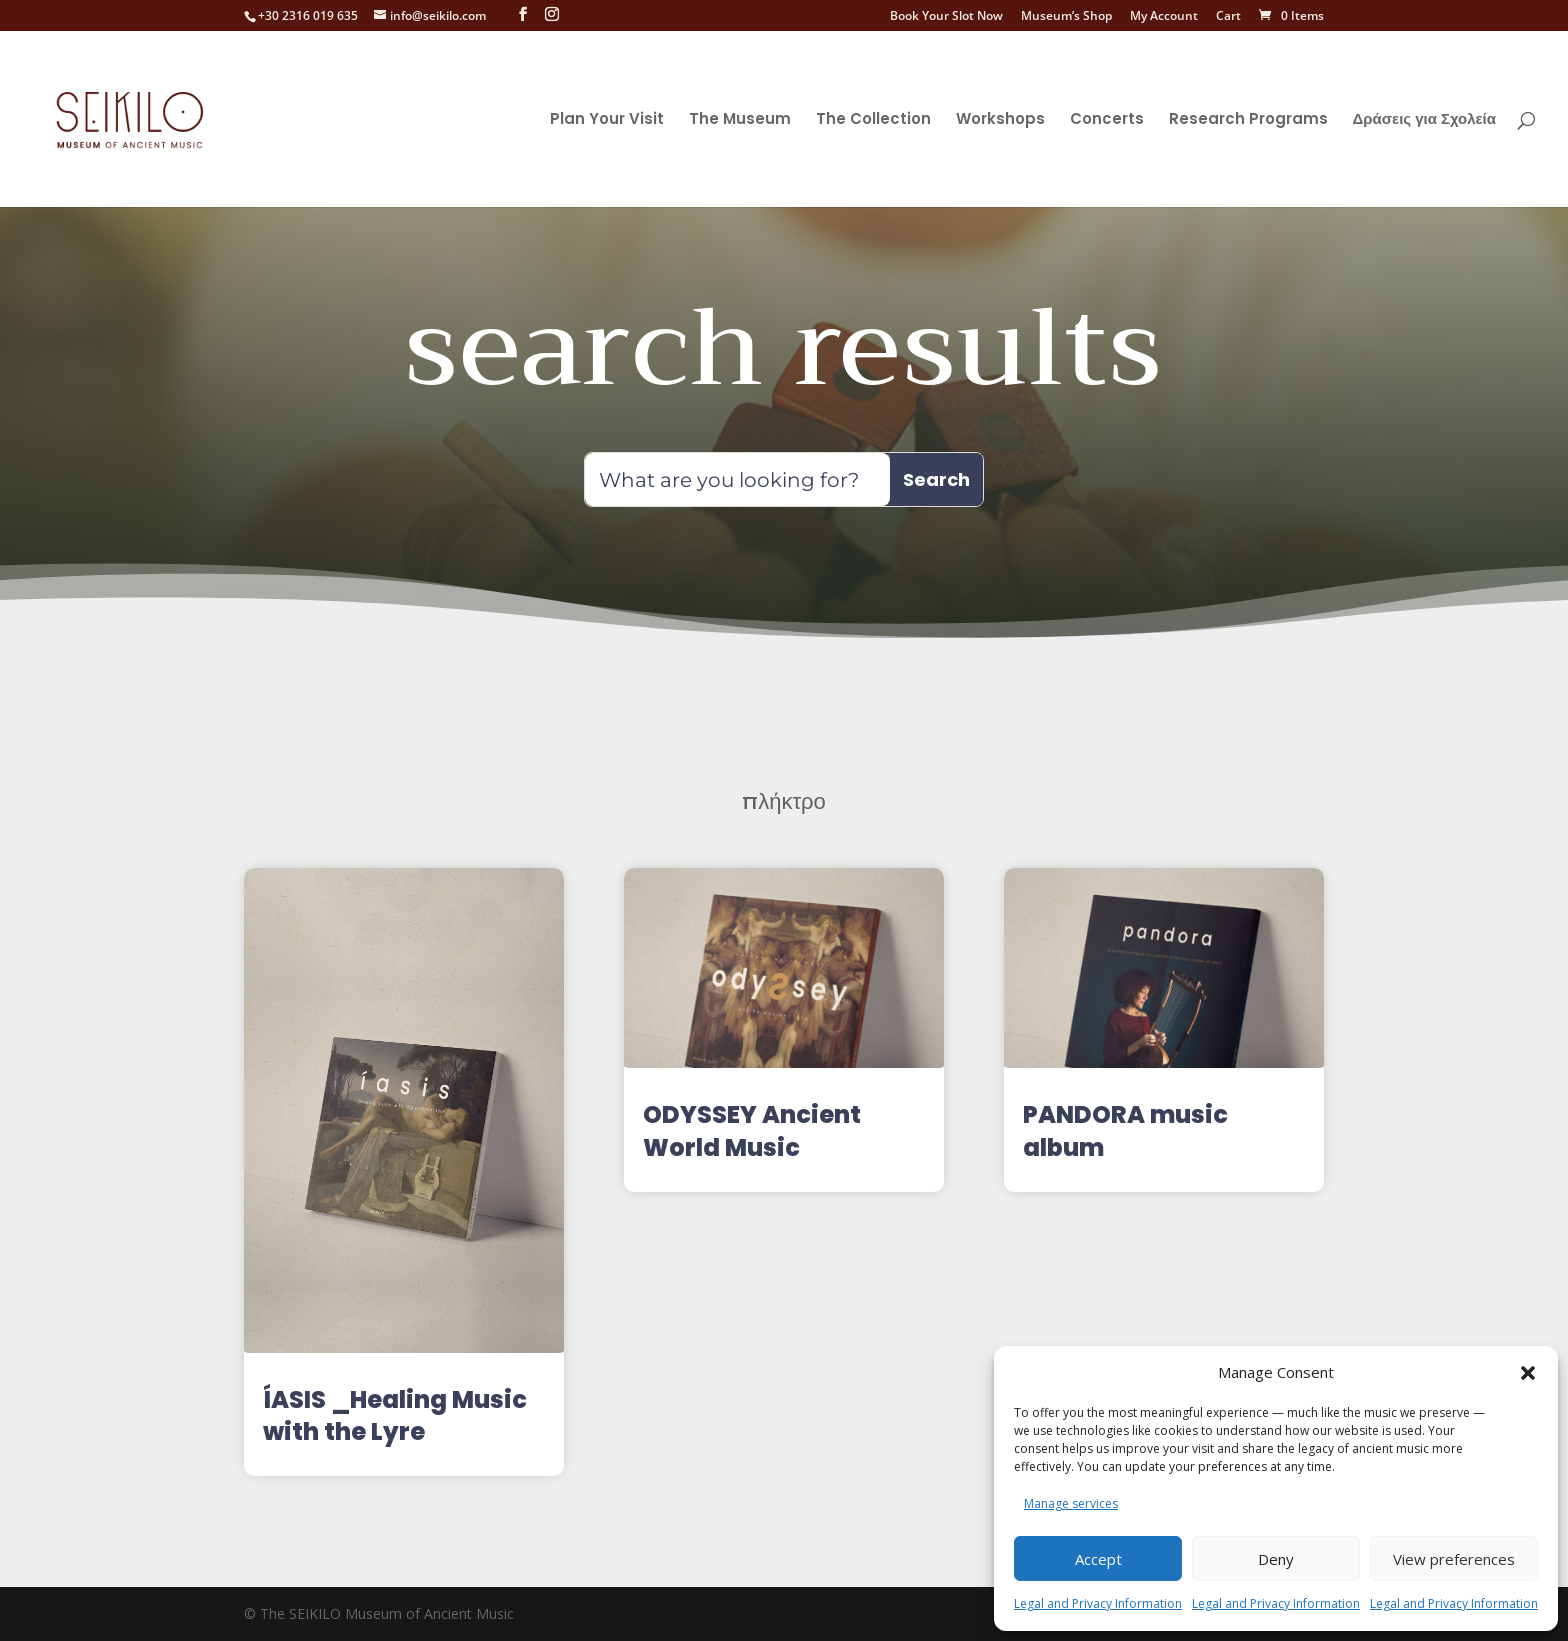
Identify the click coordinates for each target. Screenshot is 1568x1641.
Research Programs (1248, 120)
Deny (1276, 1559)
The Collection (873, 120)
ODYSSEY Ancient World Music (752, 1130)
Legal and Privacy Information (1098, 1603)
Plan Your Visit (607, 120)
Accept (1098, 1559)
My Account (1164, 17)
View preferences (1454, 1559)
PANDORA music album (1125, 1130)
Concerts (1107, 120)
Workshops (1000, 120)
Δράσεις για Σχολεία (1424, 120)
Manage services (1071, 1503)
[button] (1528, 1361)
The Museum (740, 120)
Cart (1228, 17)
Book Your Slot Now (946, 17)
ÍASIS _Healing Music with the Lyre (395, 1415)
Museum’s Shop (1066, 17)
